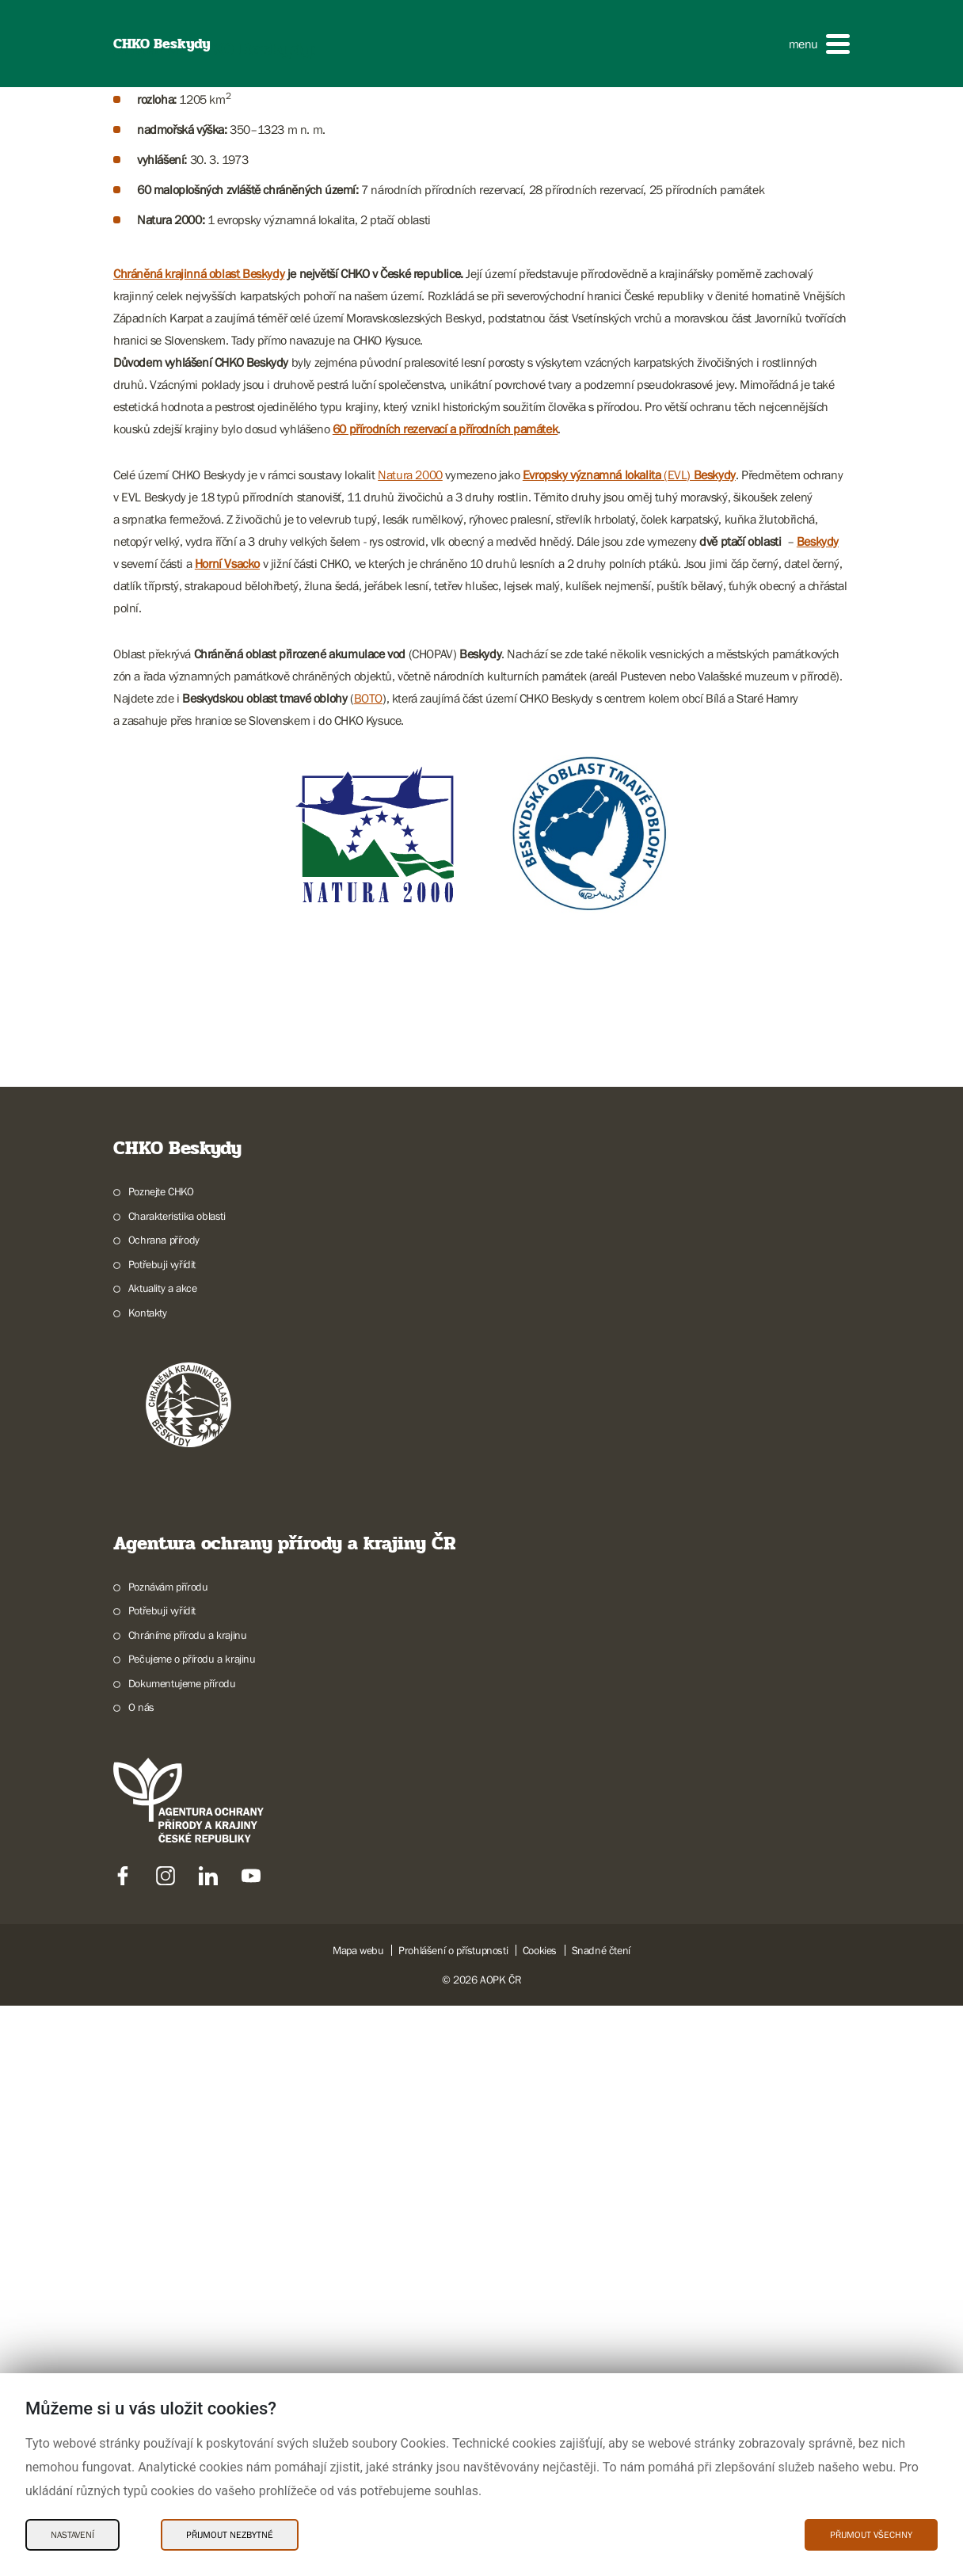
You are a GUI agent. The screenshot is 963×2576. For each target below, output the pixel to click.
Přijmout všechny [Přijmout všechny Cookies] (871, 2534)
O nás (141, 2350)
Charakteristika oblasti (177, 1858)
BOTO (368, 1341)
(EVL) (629, 1118)
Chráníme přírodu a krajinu (187, 2277)
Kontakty (147, 1955)
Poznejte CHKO (161, 1834)
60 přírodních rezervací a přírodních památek (445, 1072)
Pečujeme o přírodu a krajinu (192, 2302)
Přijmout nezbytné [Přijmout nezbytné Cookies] (229, 2534)
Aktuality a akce (162, 1931)
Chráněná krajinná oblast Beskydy (198, 916)
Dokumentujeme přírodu (182, 2325)
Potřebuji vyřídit (162, 1906)
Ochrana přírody (164, 1883)
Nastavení (72, 2534)
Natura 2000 (410, 1118)
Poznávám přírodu (168, 2229)
